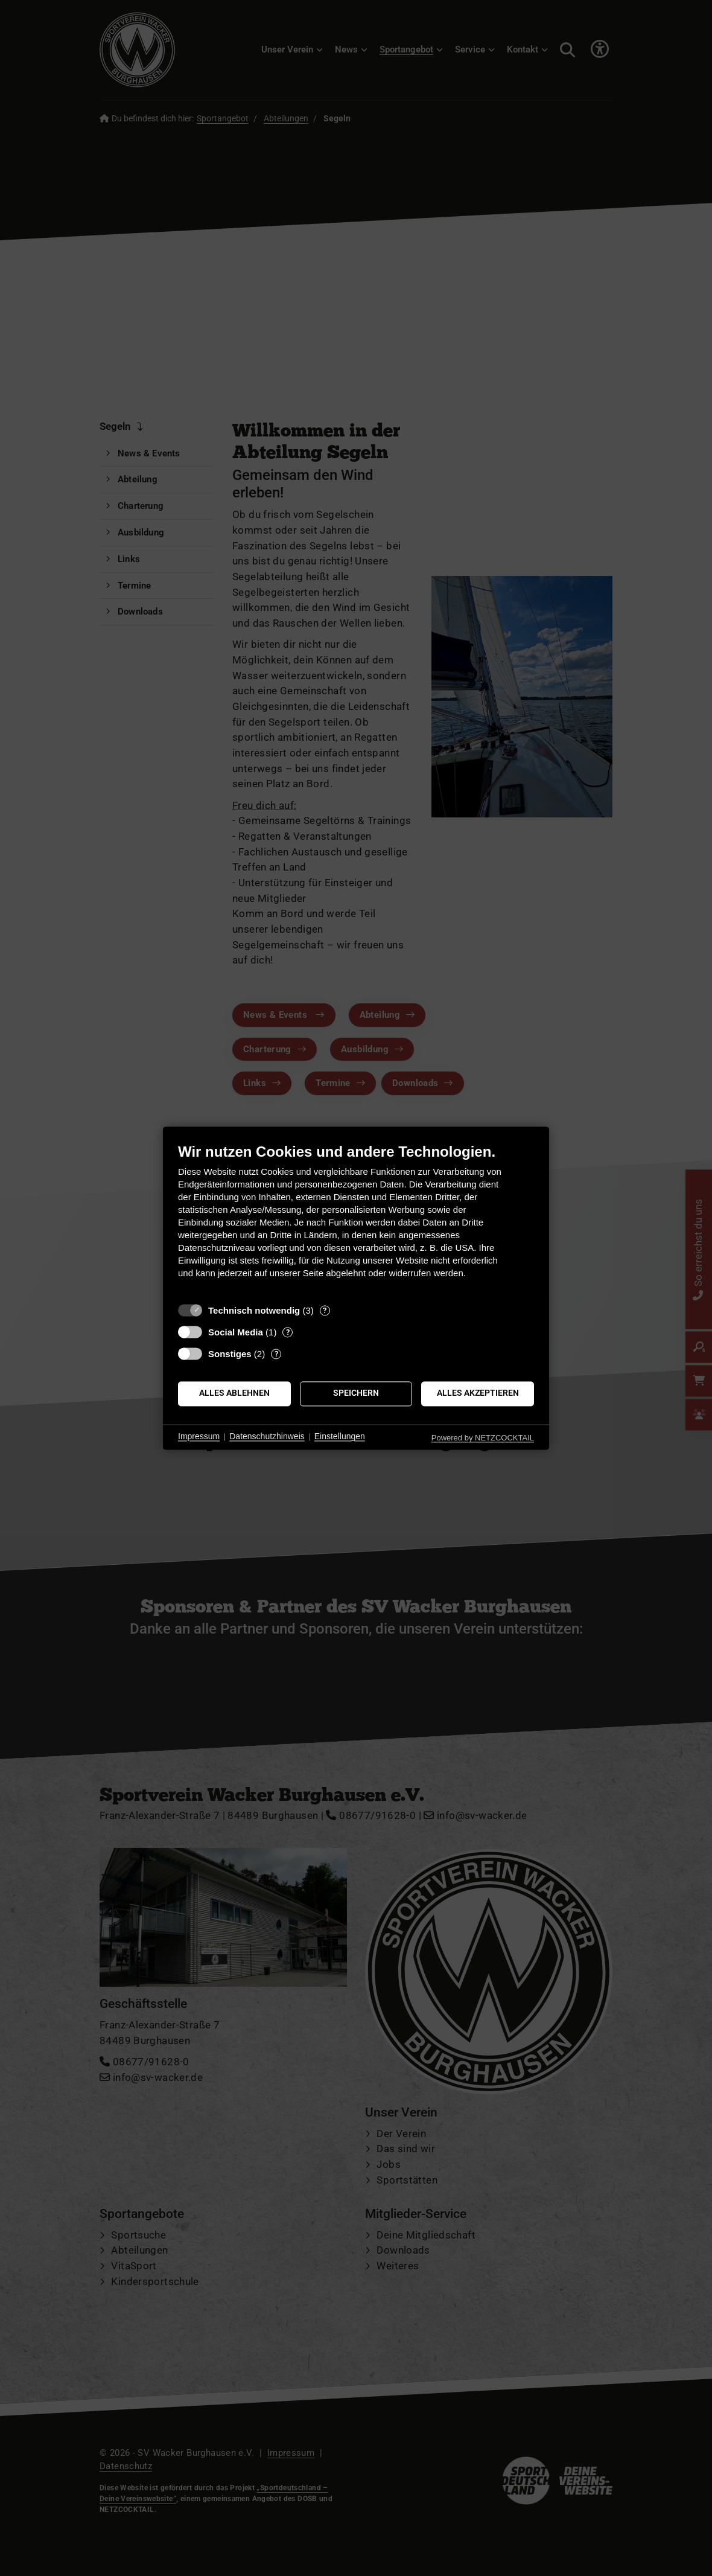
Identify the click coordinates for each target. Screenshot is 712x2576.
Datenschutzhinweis (267, 1437)
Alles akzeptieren (478, 1393)
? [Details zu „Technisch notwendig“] (324, 1310)
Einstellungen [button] (339, 1437)
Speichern (356, 1393)
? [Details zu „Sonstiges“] (276, 1353)
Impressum (199, 1437)
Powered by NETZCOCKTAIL (482, 1437)
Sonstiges (230, 1354)
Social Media (235, 1332)
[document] (356, 1220)
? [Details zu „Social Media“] (288, 1332)
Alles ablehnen (234, 1393)
